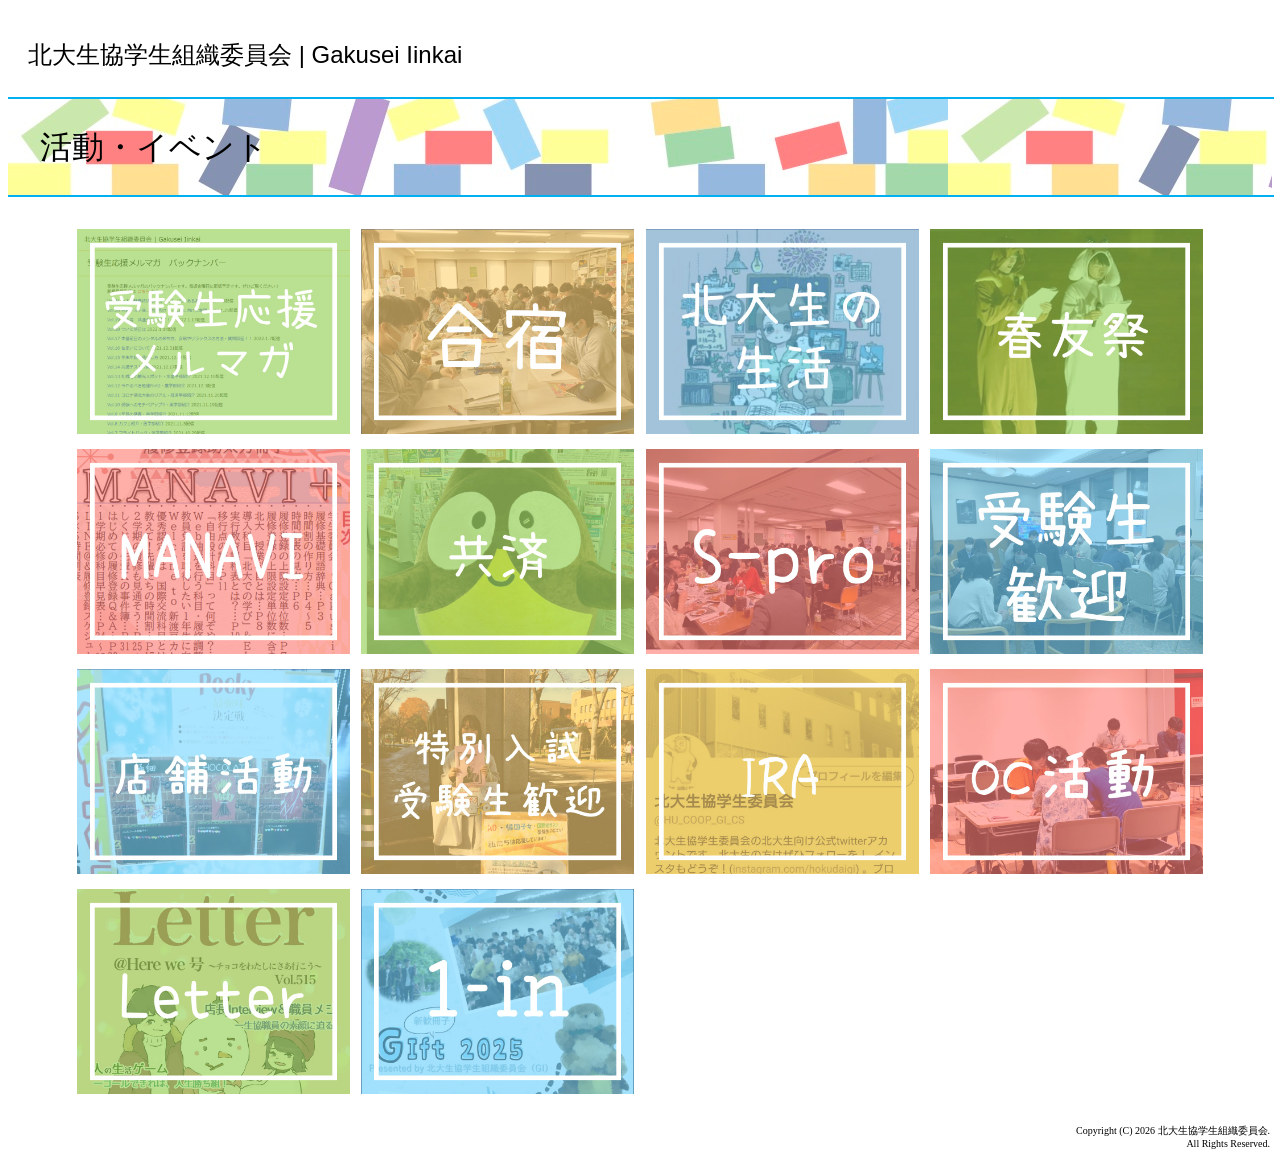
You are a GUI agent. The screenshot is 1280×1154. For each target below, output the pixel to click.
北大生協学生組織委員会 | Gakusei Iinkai (245, 54)
